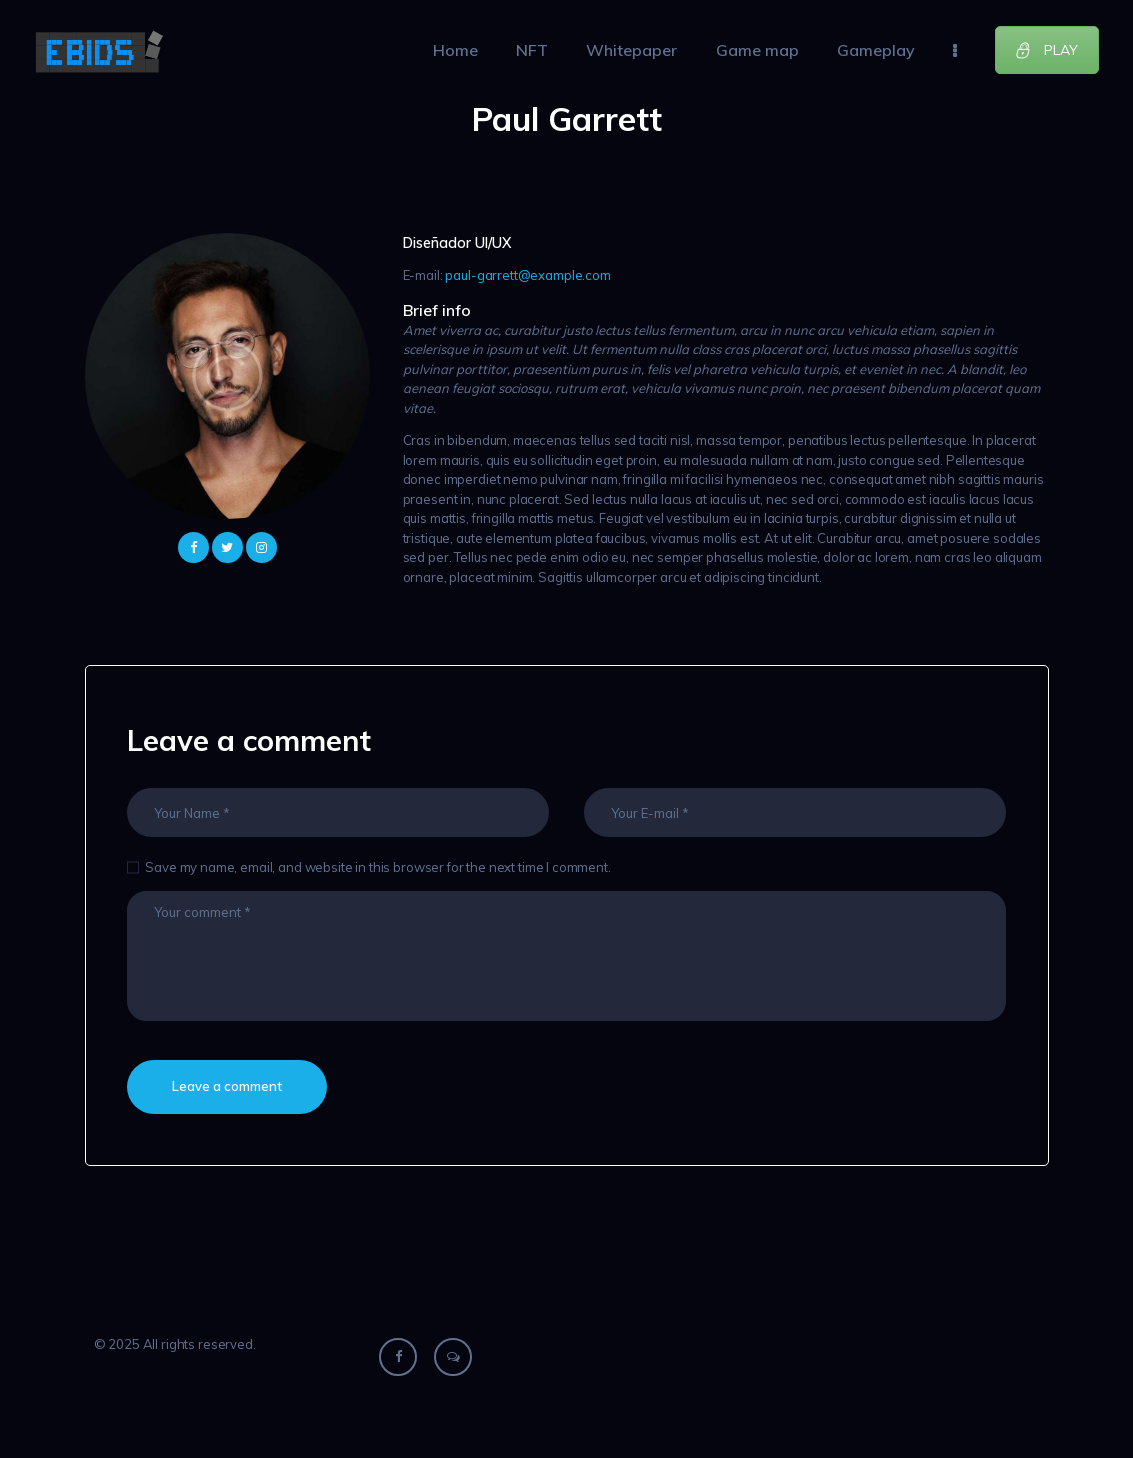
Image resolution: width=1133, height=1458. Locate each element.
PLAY (1046, 50)
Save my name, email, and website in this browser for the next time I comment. (377, 867)
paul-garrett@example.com (527, 275)
